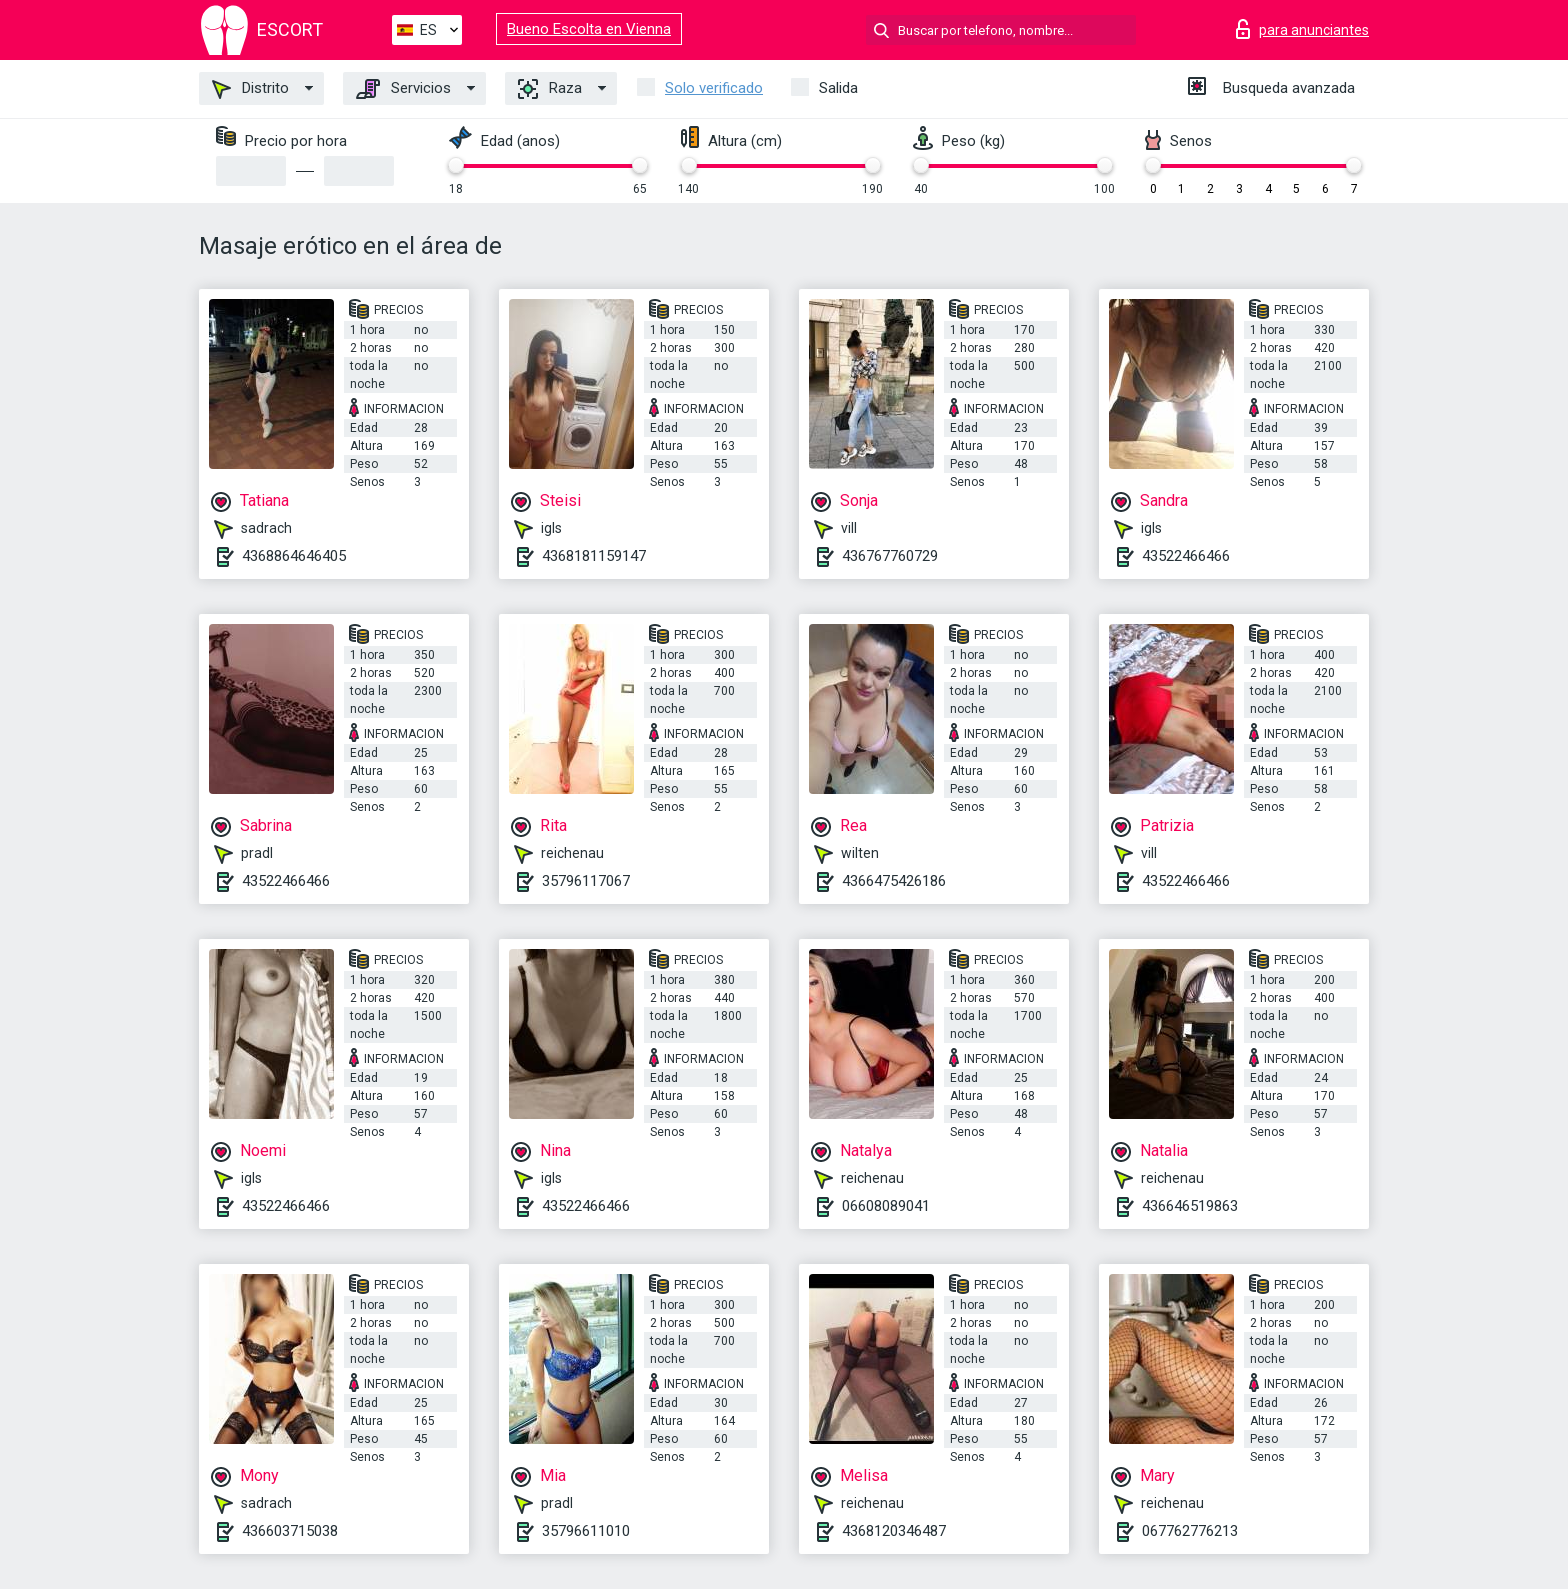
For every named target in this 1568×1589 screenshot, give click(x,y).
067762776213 (1190, 1531)
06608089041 (886, 1206)
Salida (838, 88)
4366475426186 (894, 881)
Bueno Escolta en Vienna (589, 29)
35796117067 (586, 881)
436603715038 (290, 1531)
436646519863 (1190, 1206)
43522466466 (1186, 556)
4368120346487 (894, 1531)
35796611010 (586, 1531)
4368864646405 (294, 556)
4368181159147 (594, 556)
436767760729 (890, 556)
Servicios (403, 89)
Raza (550, 89)
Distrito (250, 89)
